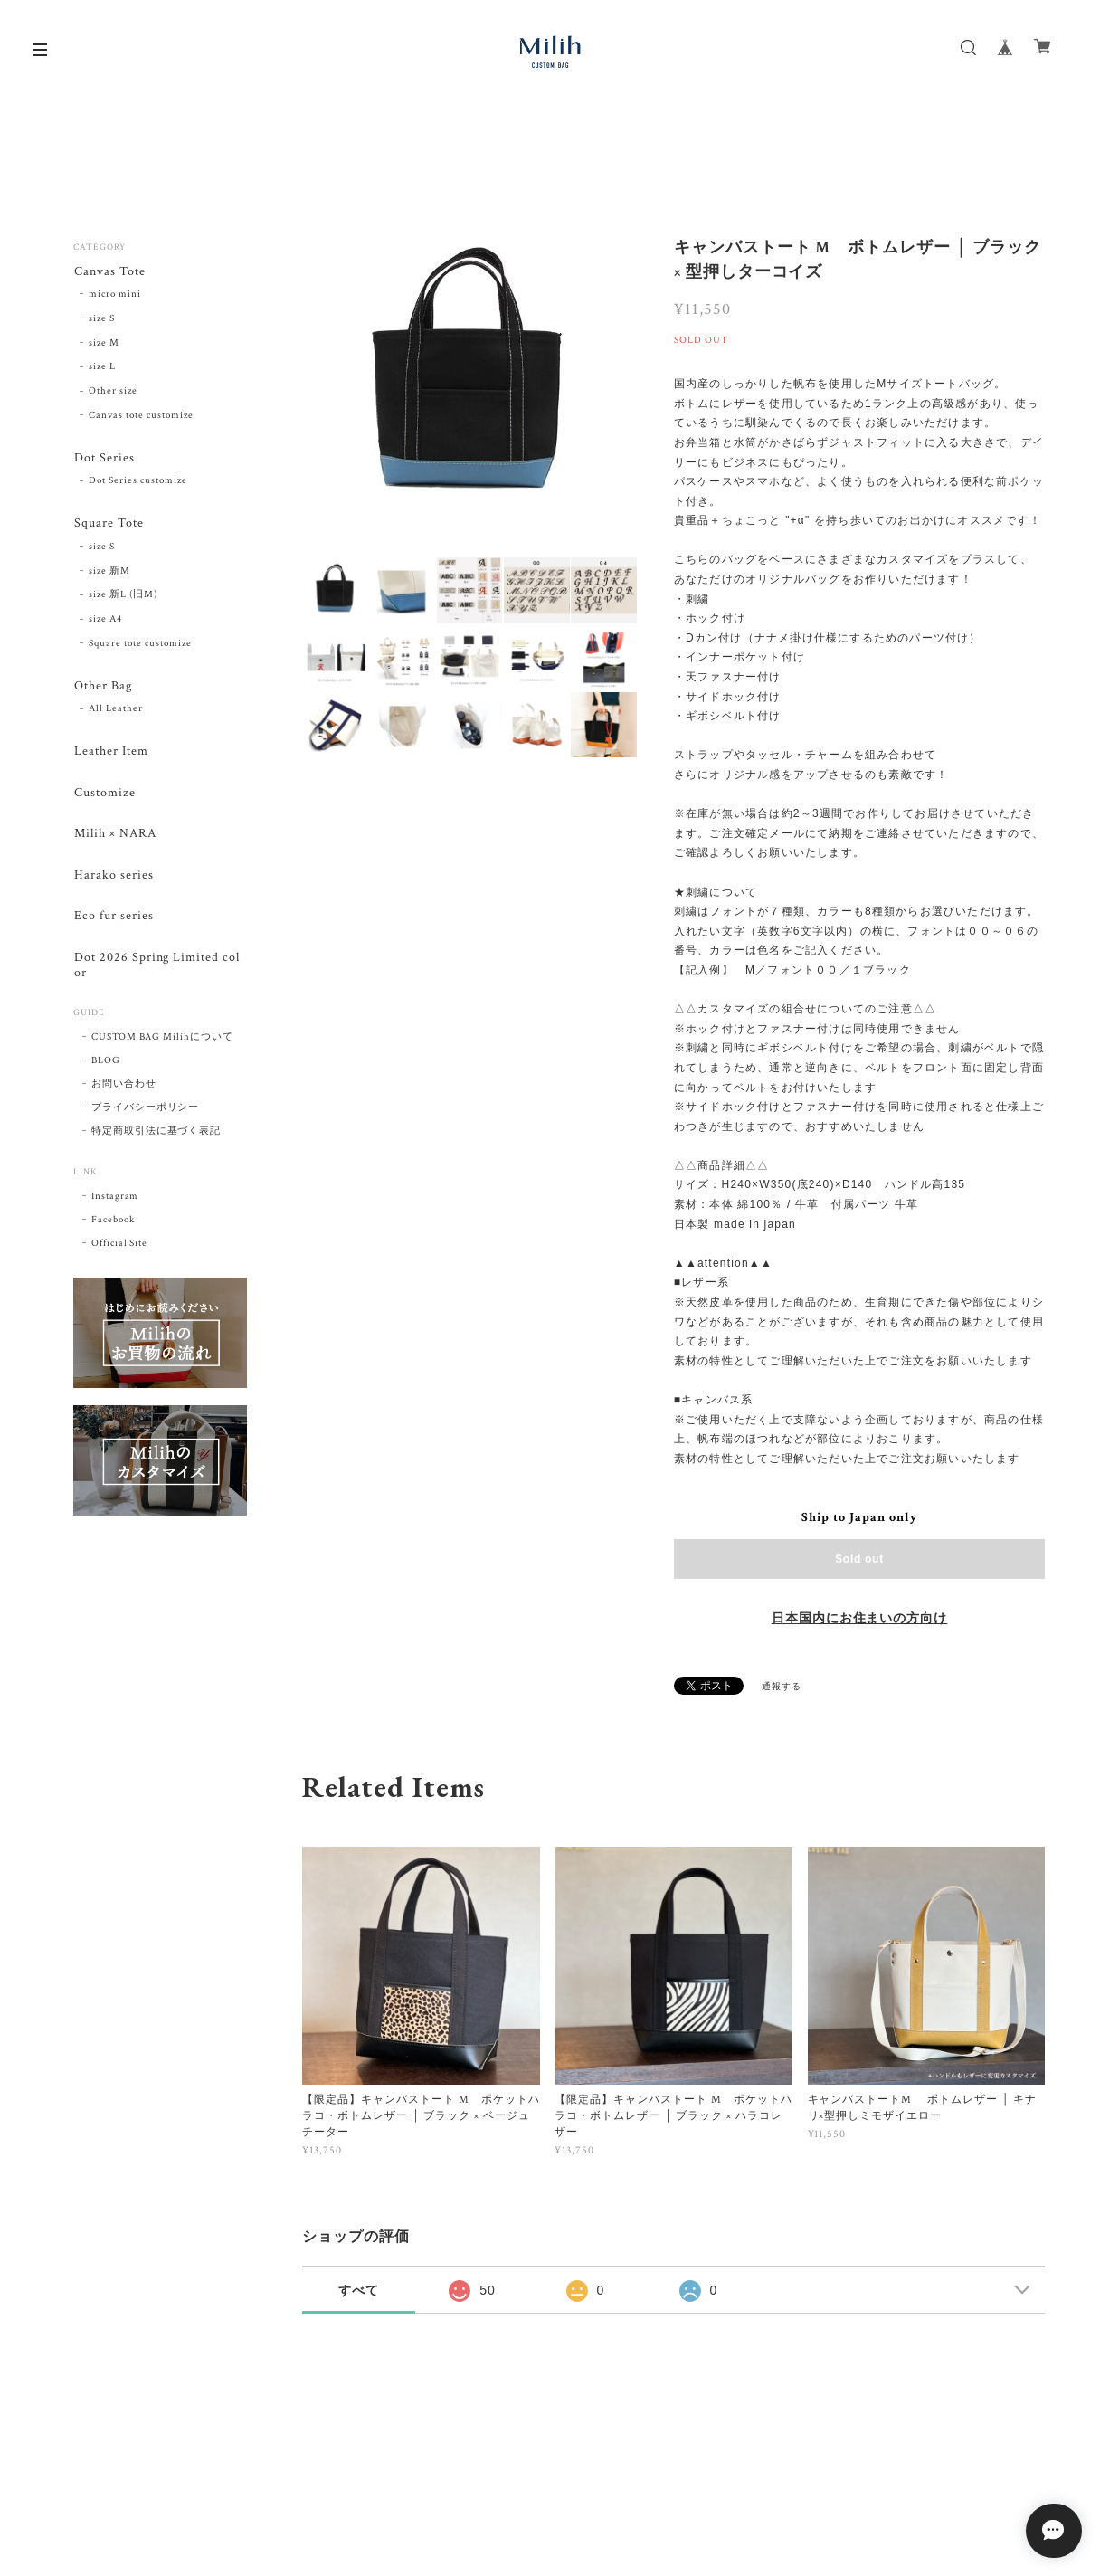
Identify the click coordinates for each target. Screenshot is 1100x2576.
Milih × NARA (114, 841)
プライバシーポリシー (145, 1119)
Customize (104, 798)
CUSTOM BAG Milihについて (162, 1048)
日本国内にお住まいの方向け (859, 1618)
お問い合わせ (123, 1095)
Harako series (112, 882)
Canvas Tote (109, 272)
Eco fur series (112, 925)
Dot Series (103, 459)
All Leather (116, 713)
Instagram (115, 1208)
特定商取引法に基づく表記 (156, 1142)
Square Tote (108, 526)
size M (104, 343)
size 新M (109, 573)
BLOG (105, 1072)
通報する (781, 1687)
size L (102, 368)
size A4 (105, 622)
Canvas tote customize (141, 416)
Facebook (113, 1231)
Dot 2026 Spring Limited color (159, 975)
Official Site (119, 1255)
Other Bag (102, 689)
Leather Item (110, 756)
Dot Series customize (137, 483)
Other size (113, 392)
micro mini (115, 295)
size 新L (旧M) (123, 598)
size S (102, 319)
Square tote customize (140, 647)
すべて (358, 2290)
